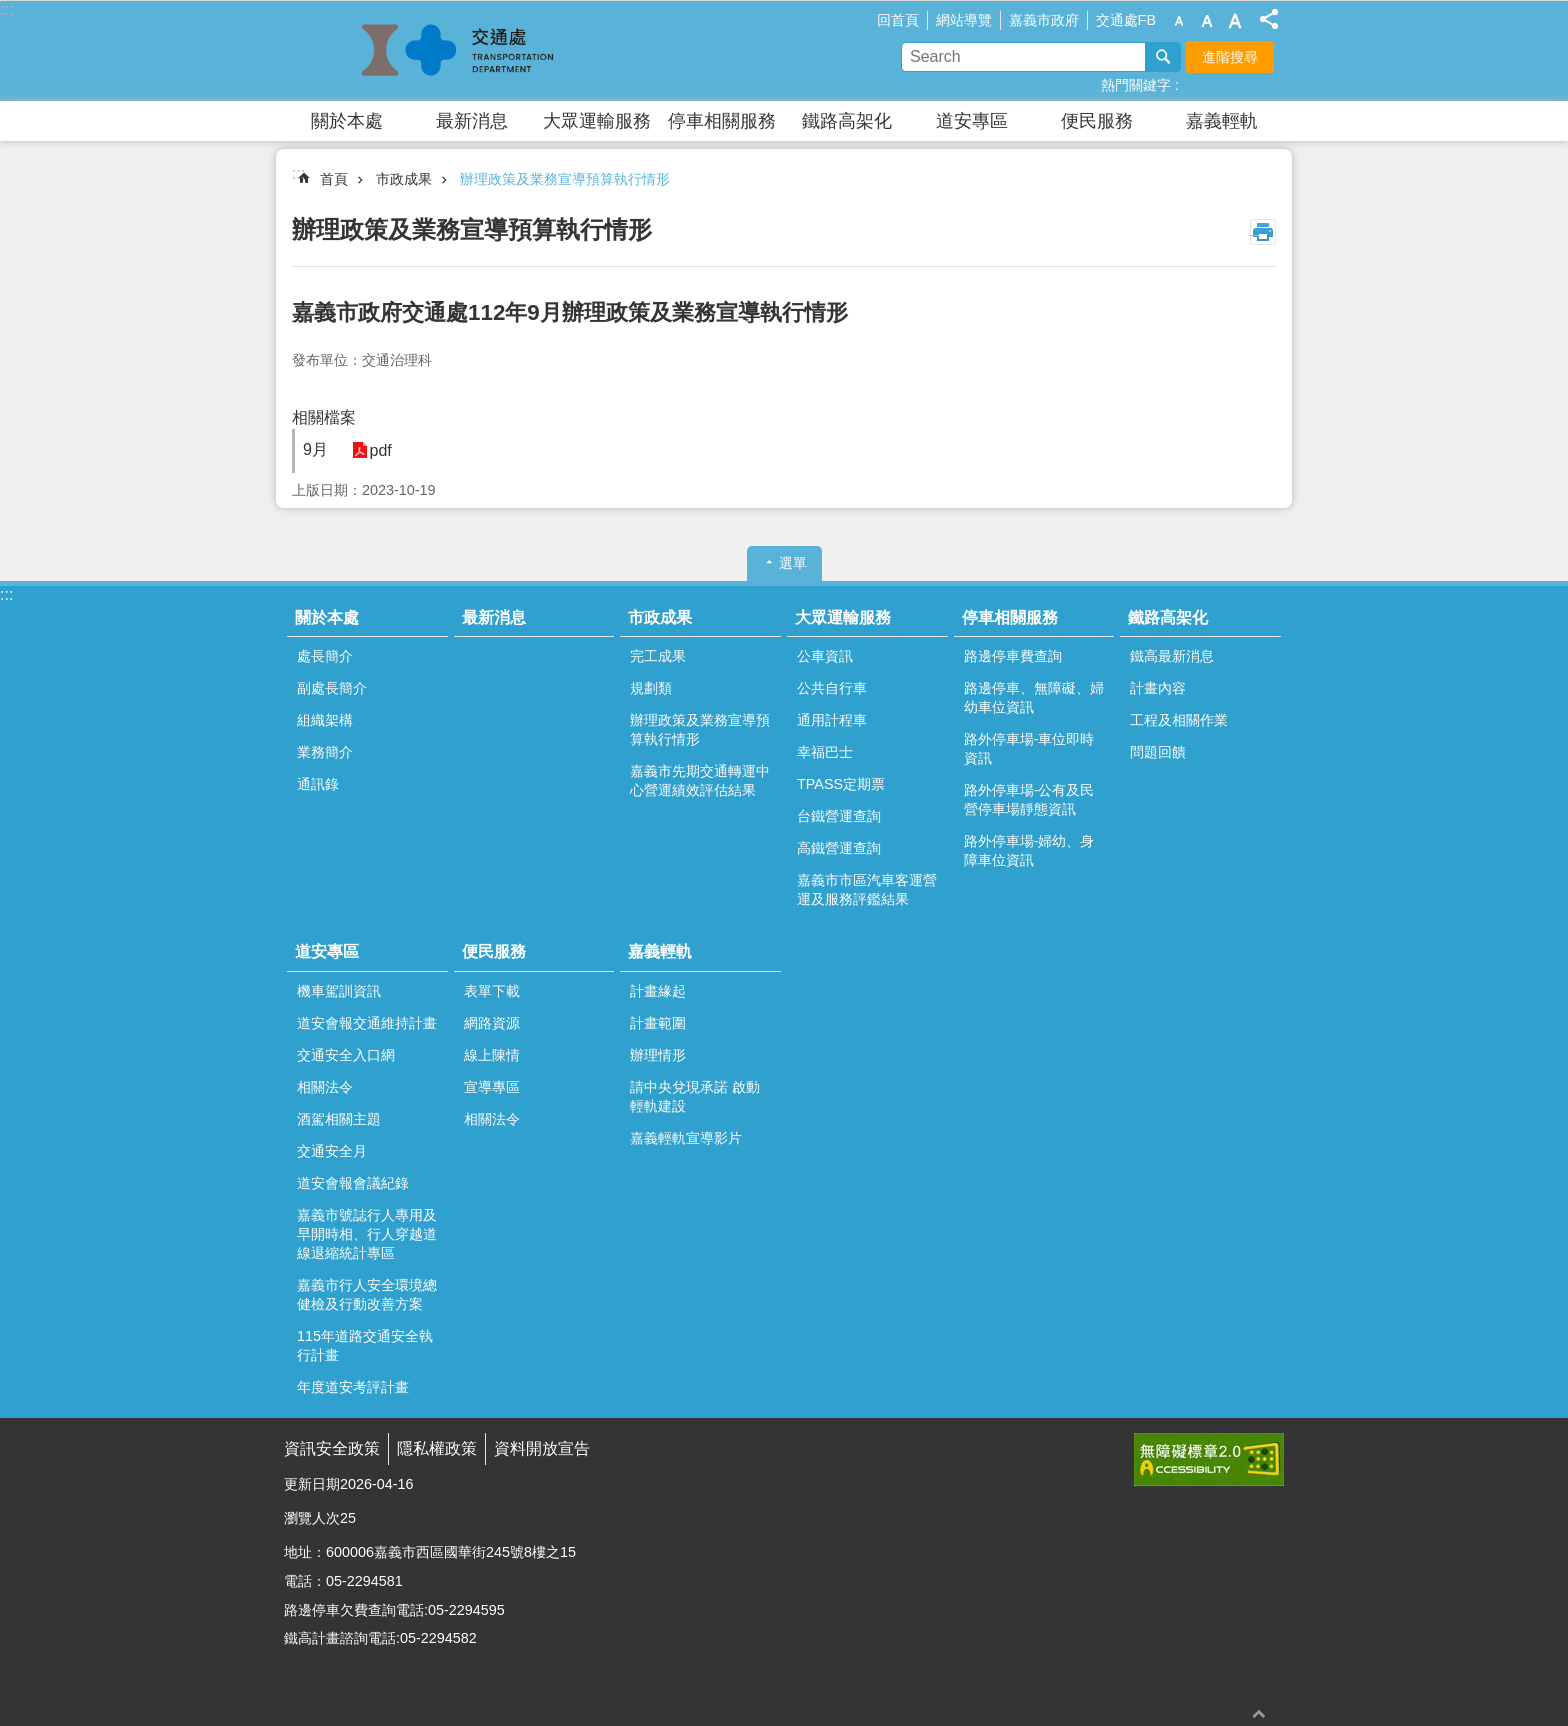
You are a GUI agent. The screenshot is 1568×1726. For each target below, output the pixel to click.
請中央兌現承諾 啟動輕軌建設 (695, 1096)
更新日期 (312, 1484)
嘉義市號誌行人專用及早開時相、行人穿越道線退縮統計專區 (367, 1234)
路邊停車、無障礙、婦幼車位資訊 (1034, 697)
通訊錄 (318, 784)
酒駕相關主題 (339, 1119)
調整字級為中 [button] (1207, 21)
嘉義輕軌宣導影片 (686, 1138)
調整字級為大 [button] (1235, 21)
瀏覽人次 (312, 1518)
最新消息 (472, 121)
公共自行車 (832, 688)
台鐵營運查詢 (839, 816)
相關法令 (325, 1087)
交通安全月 (332, 1151)
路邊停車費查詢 (1013, 656)
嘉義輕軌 (1222, 121)
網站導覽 (964, 20)
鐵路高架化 (847, 121)
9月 (315, 449)
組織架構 (325, 720)
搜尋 (1163, 57)
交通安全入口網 (346, 1055)
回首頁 (898, 20)
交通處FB (1126, 20)
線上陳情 (492, 1055)
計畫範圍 (658, 1023)
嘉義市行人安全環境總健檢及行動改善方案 (367, 1294)
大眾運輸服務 (597, 121)
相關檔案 (324, 417)
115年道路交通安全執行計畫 (365, 1345)
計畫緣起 (658, 991)
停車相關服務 (722, 121)
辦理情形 (658, 1055)
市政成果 (404, 179)
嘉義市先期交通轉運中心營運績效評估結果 (700, 780)
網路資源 (492, 1023)
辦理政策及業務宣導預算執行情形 (565, 179)
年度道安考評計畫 (353, 1387)
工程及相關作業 (1179, 720)
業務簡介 (325, 752)
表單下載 (492, 991)
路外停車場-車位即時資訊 (1029, 748)
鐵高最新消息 (1172, 656)
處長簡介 (325, 656)
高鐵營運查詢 (839, 848)
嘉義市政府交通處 (459, 51)
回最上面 (1259, 1713)
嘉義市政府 (1044, 20)
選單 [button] (793, 563)
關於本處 (347, 121)
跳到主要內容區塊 (10, 10)
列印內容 (1263, 232)
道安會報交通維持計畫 (367, 1023)
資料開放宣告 (542, 1448)
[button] (1209, 1459)
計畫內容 (1158, 688)
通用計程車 (832, 720)
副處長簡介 (332, 688)
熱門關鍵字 (1136, 85)
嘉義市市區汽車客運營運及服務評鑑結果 (867, 889)
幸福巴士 (825, 752)
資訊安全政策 (332, 1448)
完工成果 (658, 656)
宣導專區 (492, 1087)
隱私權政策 (437, 1448)
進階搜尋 (1230, 57)
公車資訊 (825, 656)
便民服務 (1097, 121)
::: (6, 9)
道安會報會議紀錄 (353, 1183)
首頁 (334, 179)
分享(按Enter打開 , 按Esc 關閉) (1269, 19)
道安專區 (972, 121)
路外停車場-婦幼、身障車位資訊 (1029, 850)
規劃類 (651, 688)
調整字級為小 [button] (1179, 21)
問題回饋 (1158, 752)
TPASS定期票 (841, 784)
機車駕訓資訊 (339, 991)
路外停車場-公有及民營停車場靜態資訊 (1029, 799)
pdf (377, 450)
